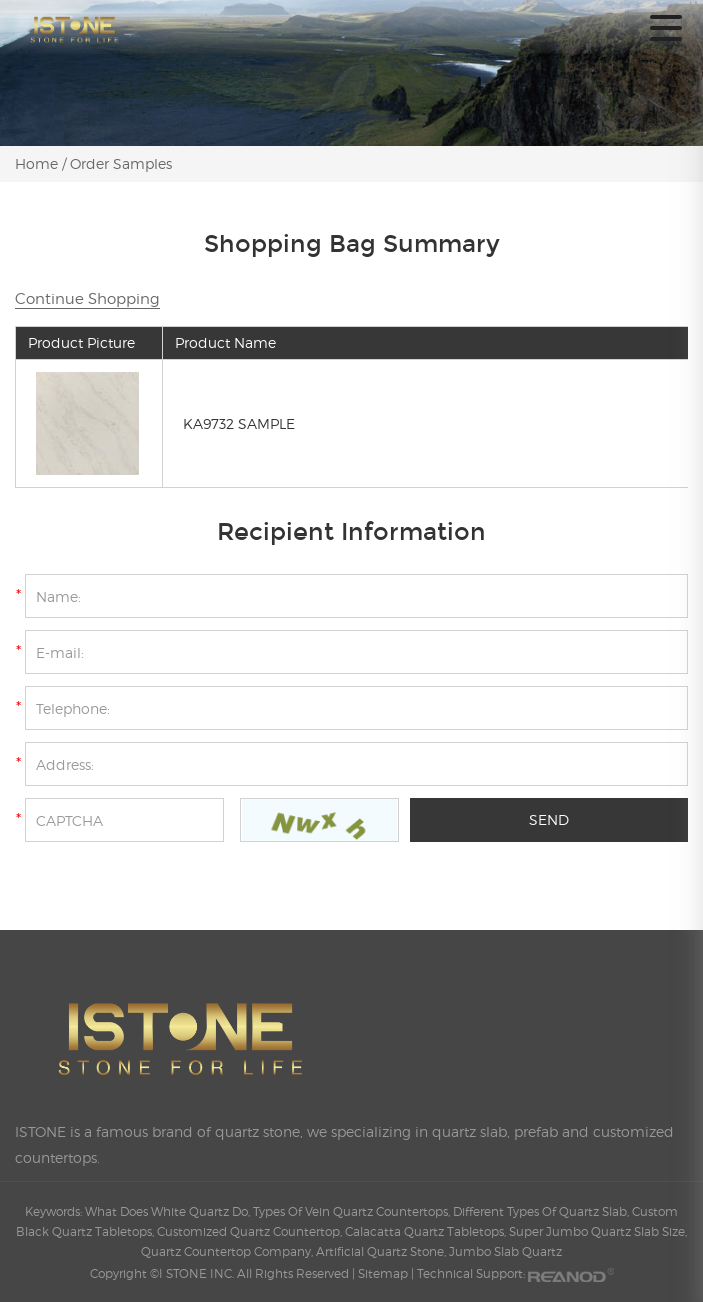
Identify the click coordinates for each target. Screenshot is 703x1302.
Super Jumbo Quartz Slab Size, (598, 1231)
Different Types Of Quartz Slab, (542, 1211)
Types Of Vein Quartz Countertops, (353, 1211)
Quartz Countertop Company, (228, 1251)
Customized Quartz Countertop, (251, 1231)
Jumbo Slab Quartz (505, 1251)
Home (38, 163)
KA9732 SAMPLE (239, 423)
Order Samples (121, 163)
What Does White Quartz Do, (169, 1211)
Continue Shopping (87, 299)
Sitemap (383, 1273)
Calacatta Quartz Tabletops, (427, 1231)
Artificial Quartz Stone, (382, 1251)
